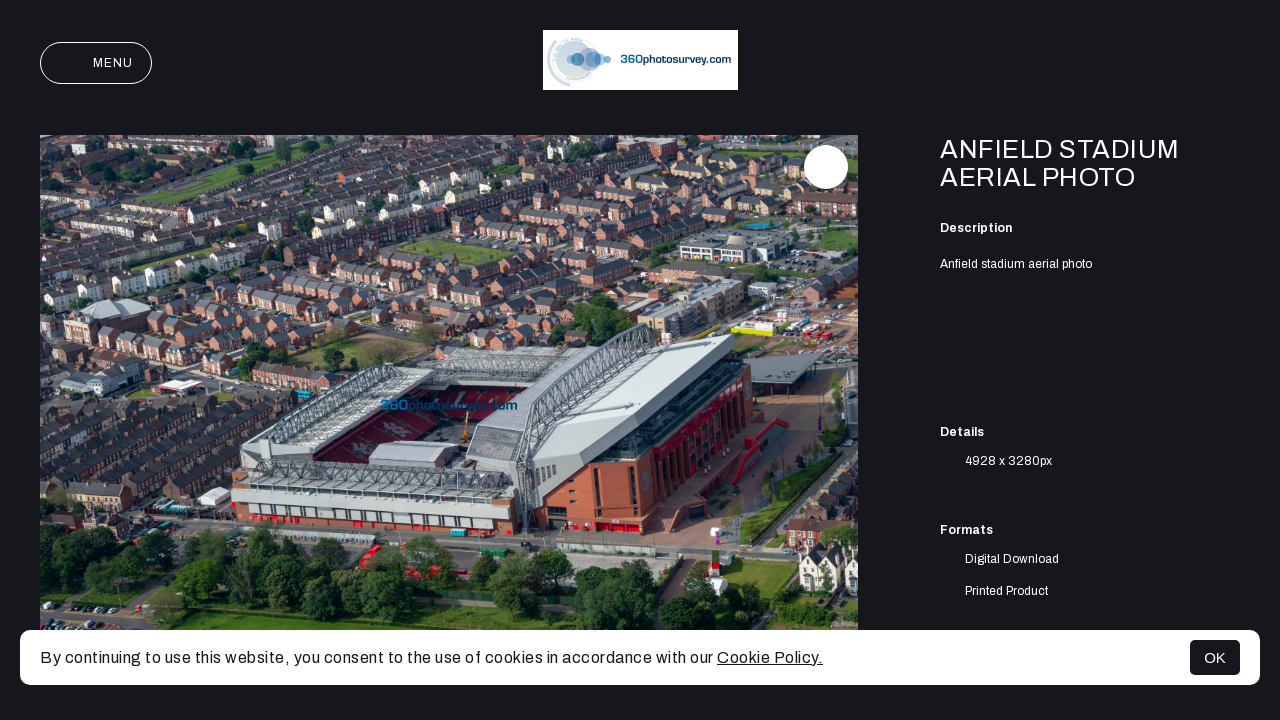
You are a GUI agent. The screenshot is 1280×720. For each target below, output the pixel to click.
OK (1215, 657)
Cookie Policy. (770, 657)
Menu (96, 63)
